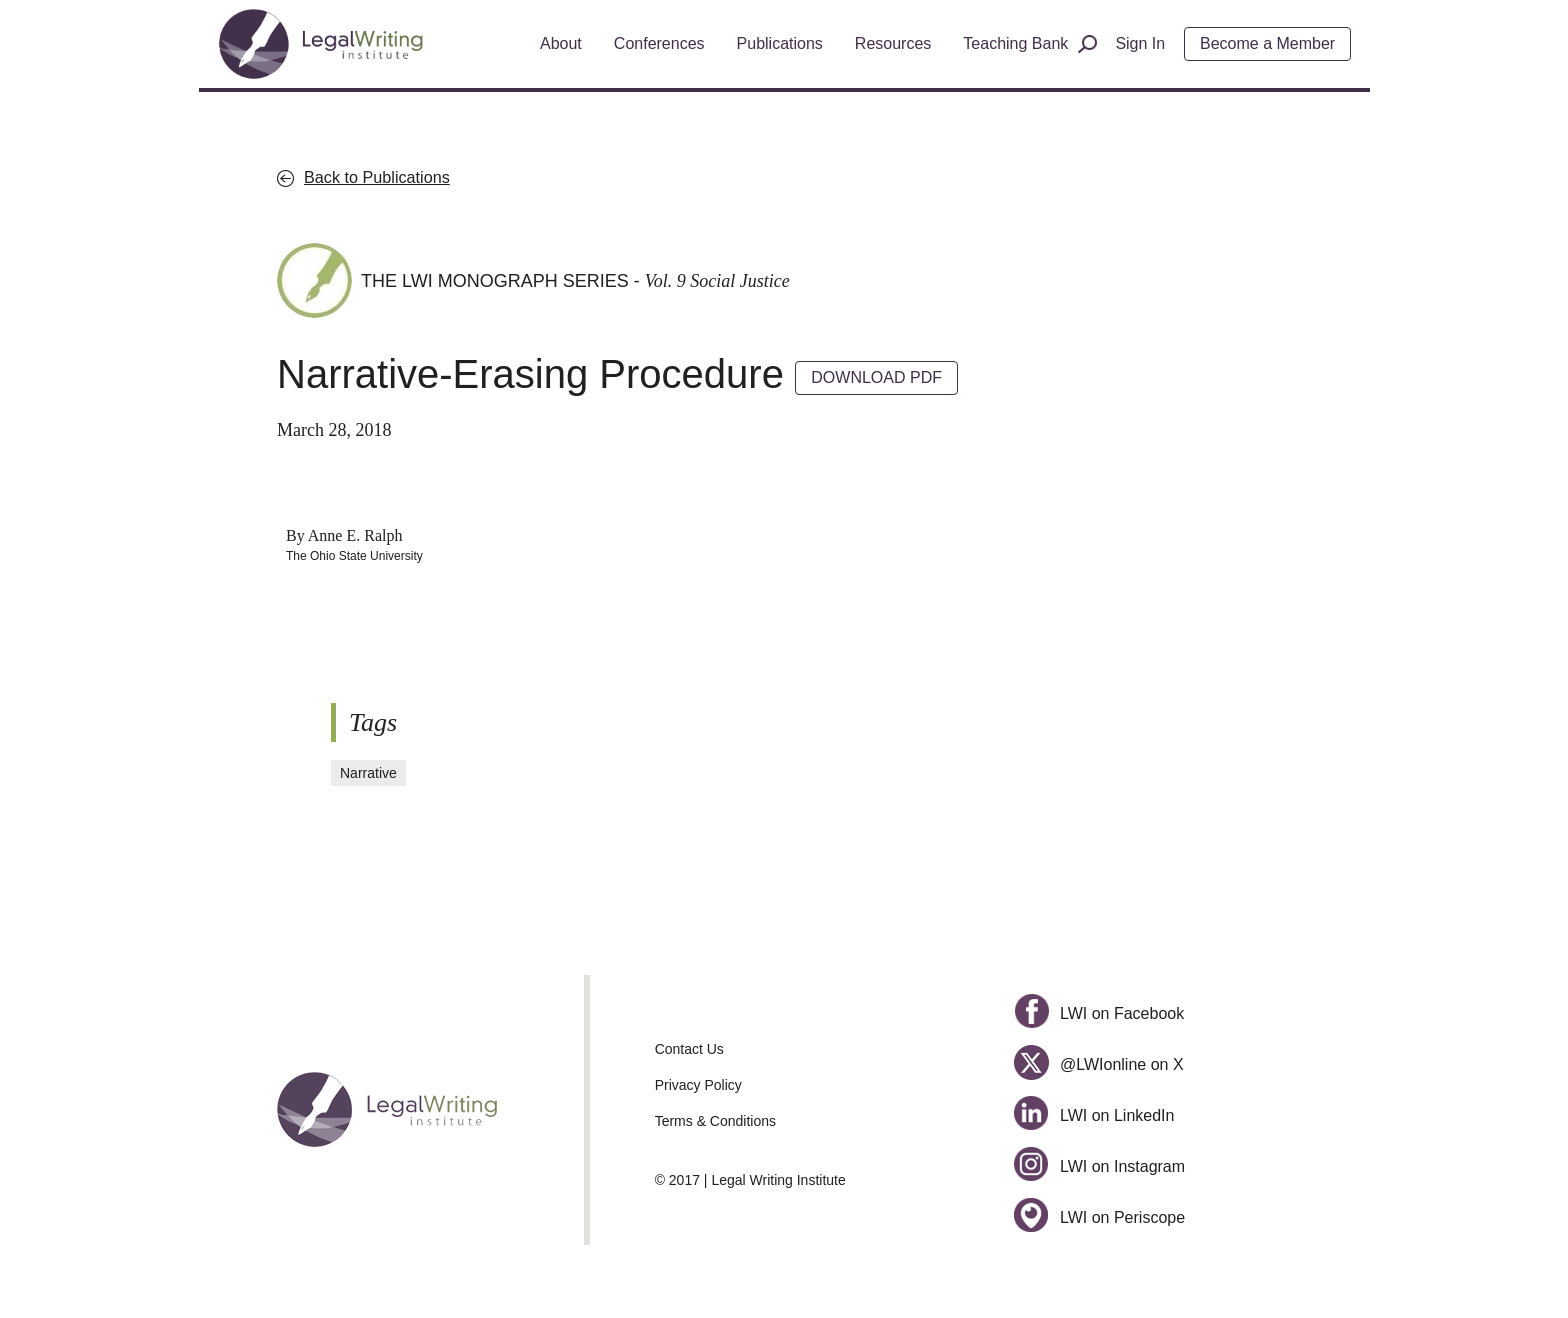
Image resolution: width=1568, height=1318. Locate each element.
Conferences (659, 43)
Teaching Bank (1015, 43)
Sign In (1140, 43)
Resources (893, 43)
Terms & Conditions (715, 1121)
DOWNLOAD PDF (876, 377)
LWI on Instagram (1099, 1166)
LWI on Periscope (1099, 1217)
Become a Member (1267, 43)
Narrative (368, 773)
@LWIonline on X (1098, 1064)
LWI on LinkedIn (1094, 1115)
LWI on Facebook (1099, 1013)
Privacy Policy (698, 1085)
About (561, 43)
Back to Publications (377, 177)
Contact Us (689, 1049)
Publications (780, 43)
